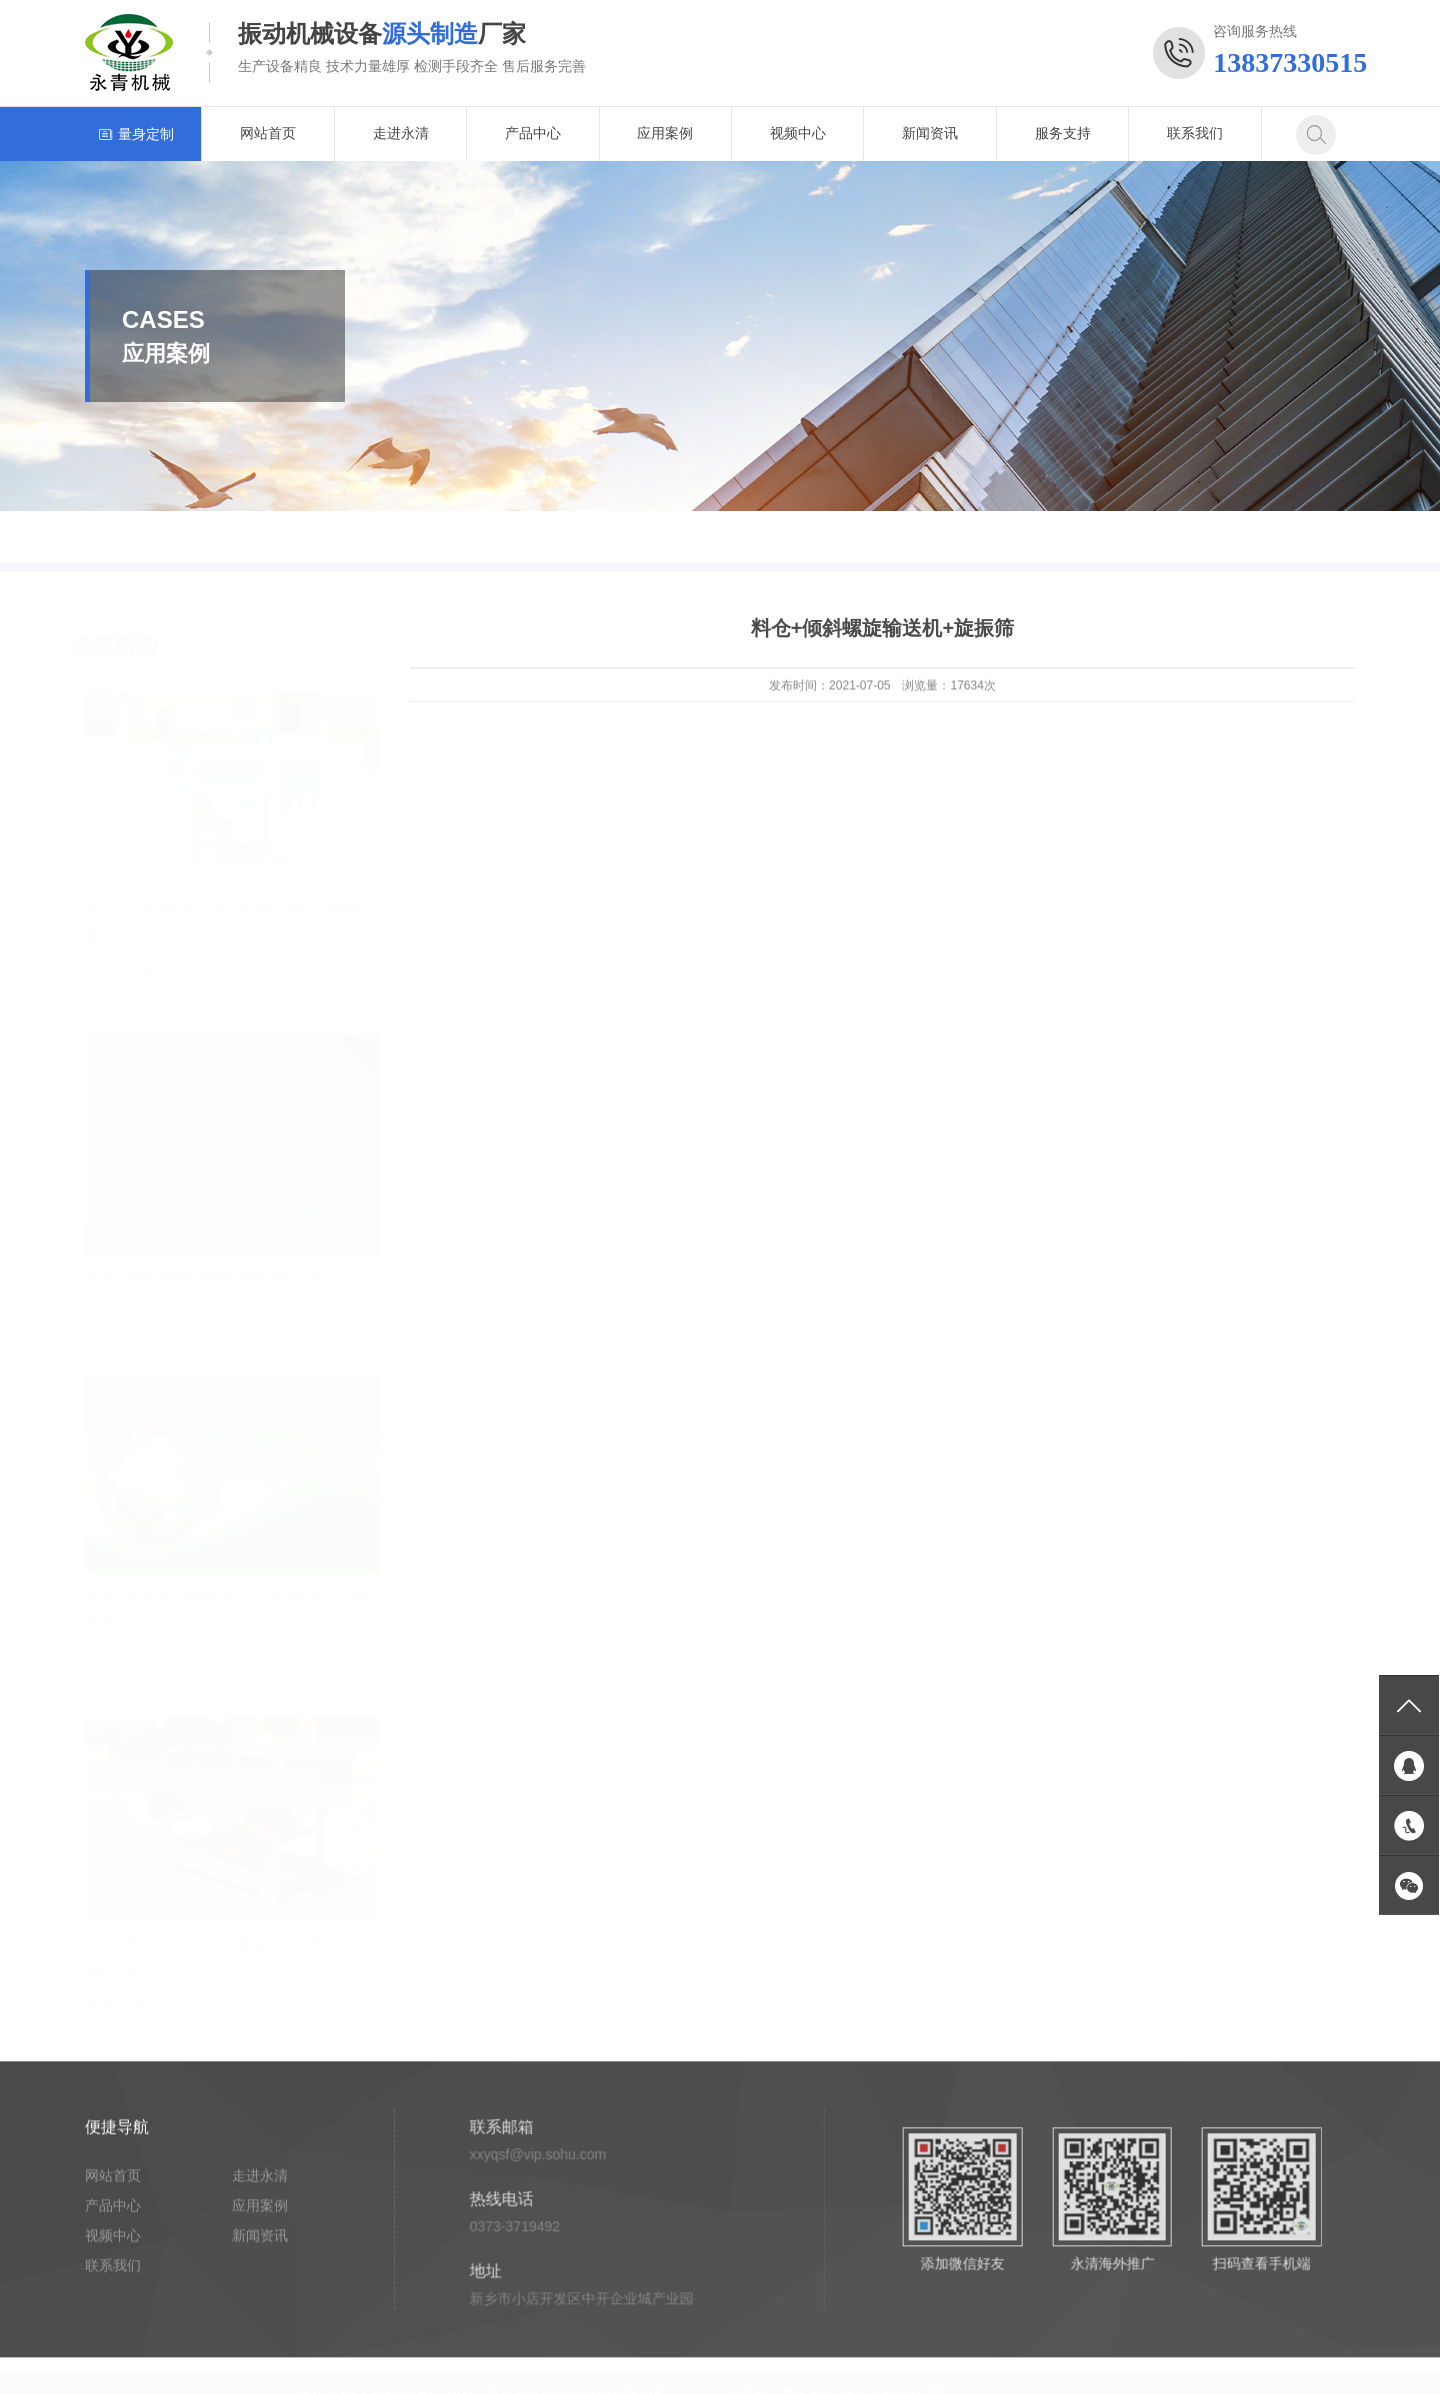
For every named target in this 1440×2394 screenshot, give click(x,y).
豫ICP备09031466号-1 (853, 2384)
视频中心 (798, 133)
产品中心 (533, 133)
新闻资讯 (930, 133)
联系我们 (1195, 133)
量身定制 (136, 133)
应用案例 (665, 133)
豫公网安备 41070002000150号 (1035, 2384)
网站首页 (268, 133)
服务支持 (1063, 133)
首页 (1269, 537)
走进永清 (401, 133)
